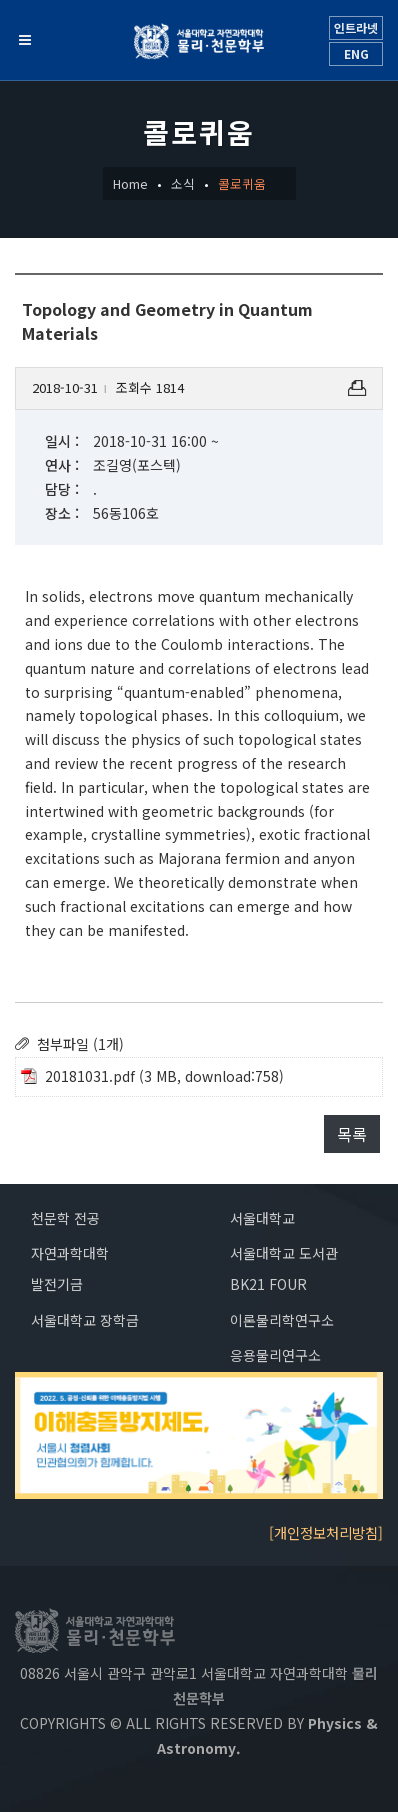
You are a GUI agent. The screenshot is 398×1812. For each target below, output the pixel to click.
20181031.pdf (90, 1076)
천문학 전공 (65, 1218)
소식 (183, 183)
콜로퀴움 (242, 183)
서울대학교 (262, 1218)
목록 (352, 1134)
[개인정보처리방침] (326, 1532)
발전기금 (57, 1284)
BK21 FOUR (268, 1284)
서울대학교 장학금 (85, 1320)
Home (130, 183)
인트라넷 (356, 27)
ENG (356, 53)
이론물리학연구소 (282, 1320)
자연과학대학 (70, 1253)
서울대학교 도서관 (284, 1253)
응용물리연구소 (275, 1355)
